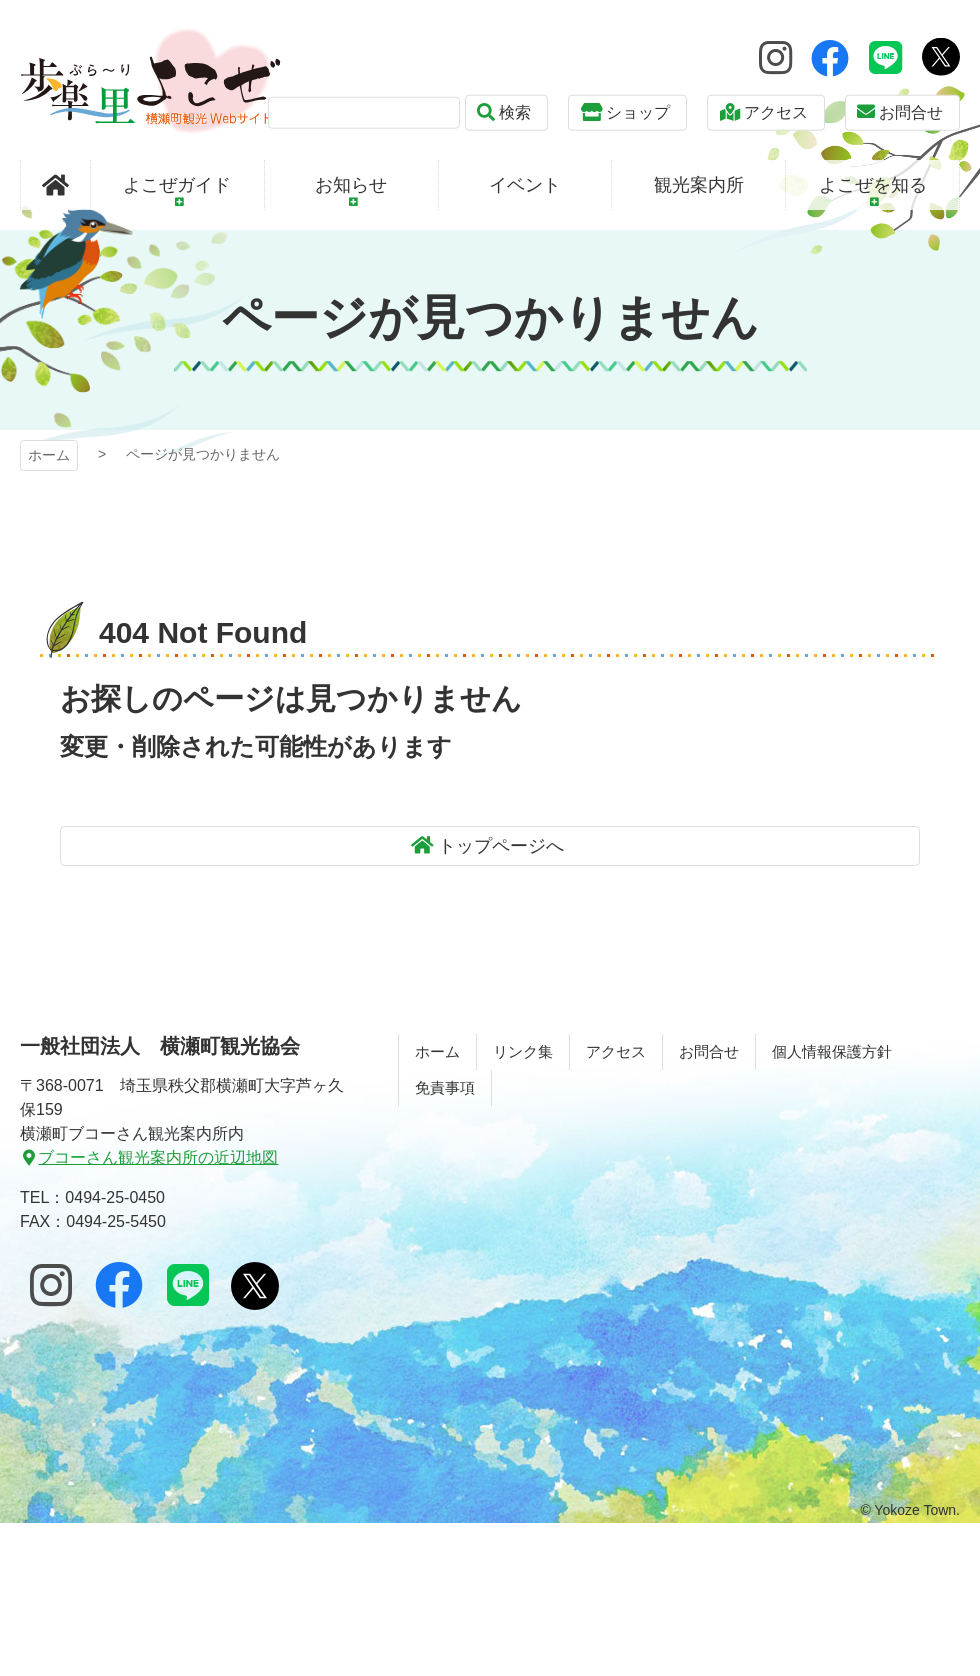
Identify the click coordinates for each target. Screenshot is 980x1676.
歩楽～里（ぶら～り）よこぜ (150, 80)
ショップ (638, 112)
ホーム (49, 455)
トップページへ (501, 846)
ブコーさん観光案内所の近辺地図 (158, 1157)
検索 (515, 112)
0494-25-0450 (115, 1197)
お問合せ (911, 112)
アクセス (776, 112)
